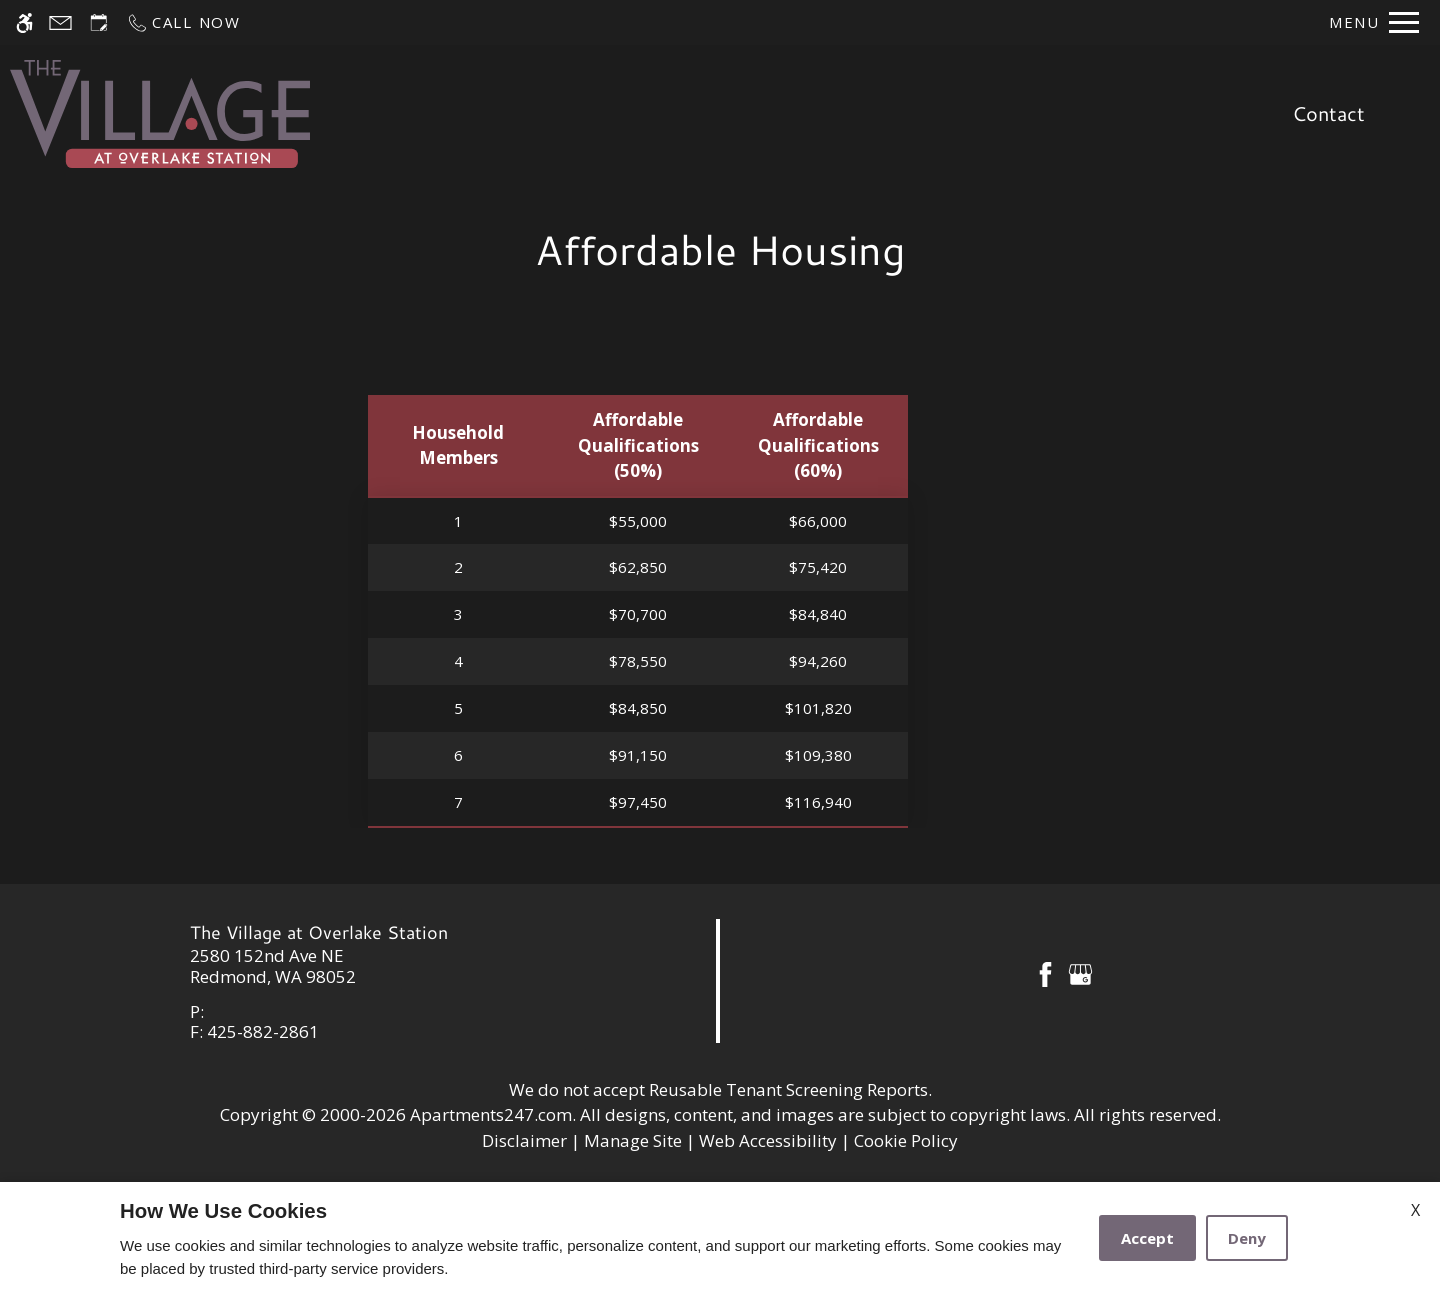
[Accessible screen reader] (24, 22)
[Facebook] (1045, 972)
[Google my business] (1080, 972)
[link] (360, 966)
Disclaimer (524, 1140)
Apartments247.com (491, 1114)
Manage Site (633, 1140)
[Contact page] (60, 22)
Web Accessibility (768, 1140)
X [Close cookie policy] (1415, 1210)
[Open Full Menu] (1374, 22)
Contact (1328, 113)
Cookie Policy (906, 1140)
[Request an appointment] (99, 22)
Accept (1147, 1238)
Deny (1247, 1238)
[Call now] (183, 22)
